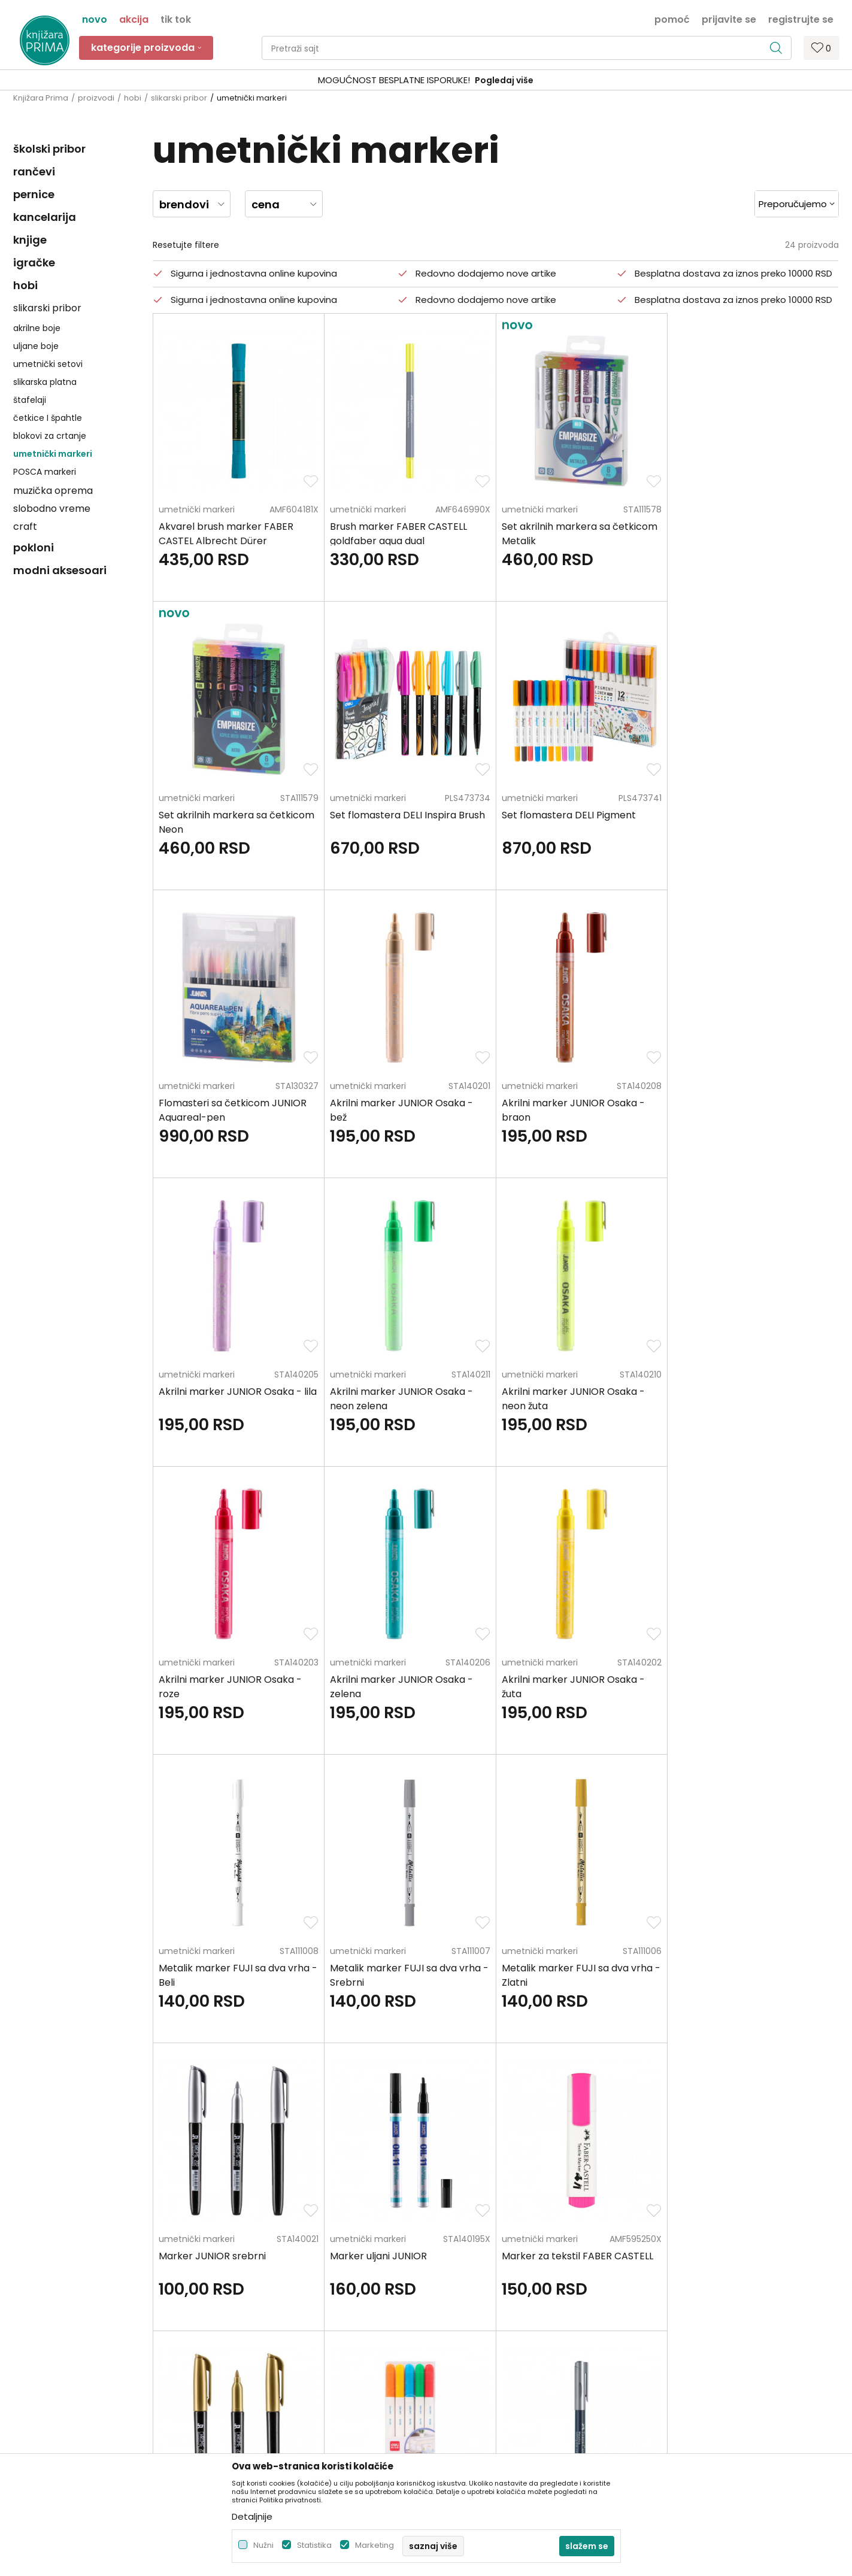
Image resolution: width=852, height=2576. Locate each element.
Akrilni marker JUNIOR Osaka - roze (230, 1399)
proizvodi (96, 98)
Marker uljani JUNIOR (721, 1679)
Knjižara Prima (40, 98)
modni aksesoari (60, 570)
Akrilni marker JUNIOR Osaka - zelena (401, 1399)
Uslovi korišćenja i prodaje (485, 2258)
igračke (34, 262)
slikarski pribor (179, 98)
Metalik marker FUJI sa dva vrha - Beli (752, 1399)
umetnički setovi (48, 364)
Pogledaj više (517, 80)
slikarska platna (45, 382)
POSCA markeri (44, 472)
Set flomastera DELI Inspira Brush (236, 815)
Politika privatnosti (470, 2241)
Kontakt (239, 2292)
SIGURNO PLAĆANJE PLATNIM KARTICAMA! (394, 80)
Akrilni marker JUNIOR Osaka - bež (744, 822)
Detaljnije (252, 2516)
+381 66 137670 (44, 2301)
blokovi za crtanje (49, 436)
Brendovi (241, 2342)
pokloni (33, 547)
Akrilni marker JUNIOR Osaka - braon (230, 1110)
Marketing (374, 2545)
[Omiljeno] (821, 47)
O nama (240, 2241)
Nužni (263, 2545)
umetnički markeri (52, 454)
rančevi (34, 171)
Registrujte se (800, 19)
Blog (231, 2308)
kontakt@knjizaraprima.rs (65, 2334)
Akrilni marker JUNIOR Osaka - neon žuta (744, 1110)
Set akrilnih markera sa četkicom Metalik (579, 534)
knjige (30, 239)
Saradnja (241, 2275)
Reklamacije (457, 2359)
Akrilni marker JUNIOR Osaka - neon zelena (573, 1110)
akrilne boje (36, 328)
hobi (132, 98)
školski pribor (49, 148)
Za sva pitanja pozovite (119, 2141)
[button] (527, 48)
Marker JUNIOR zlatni (379, 1967)
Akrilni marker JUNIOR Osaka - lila (409, 1103)
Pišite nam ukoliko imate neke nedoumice (437, 2141)
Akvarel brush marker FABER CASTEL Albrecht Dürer (226, 534)
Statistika (314, 2545)
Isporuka (449, 2325)
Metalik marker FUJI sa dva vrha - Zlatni (409, 1687)
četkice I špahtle (47, 418)
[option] (426, 80)
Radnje (237, 2325)
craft (25, 526)
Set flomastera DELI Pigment (397, 815)
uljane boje (36, 346)
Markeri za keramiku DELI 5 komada (564, 1975)
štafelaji (29, 400)
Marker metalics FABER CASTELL (748, 1967)
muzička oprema (53, 490)
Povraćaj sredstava (472, 2375)
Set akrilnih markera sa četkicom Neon (751, 534)
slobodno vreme (51, 508)
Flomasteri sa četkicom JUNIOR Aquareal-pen (576, 822)
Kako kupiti (454, 2275)
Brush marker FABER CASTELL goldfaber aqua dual (398, 534)
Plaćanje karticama (472, 2308)
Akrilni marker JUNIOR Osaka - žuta (573, 1399)
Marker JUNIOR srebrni (555, 1679)
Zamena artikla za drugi (481, 2342)
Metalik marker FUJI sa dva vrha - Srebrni (238, 1687)
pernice (33, 194)
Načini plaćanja (464, 2292)
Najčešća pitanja (467, 2409)
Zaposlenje (245, 2258)
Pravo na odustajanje (476, 2392)
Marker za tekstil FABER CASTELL (234, 1967)
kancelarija (44, 217)
